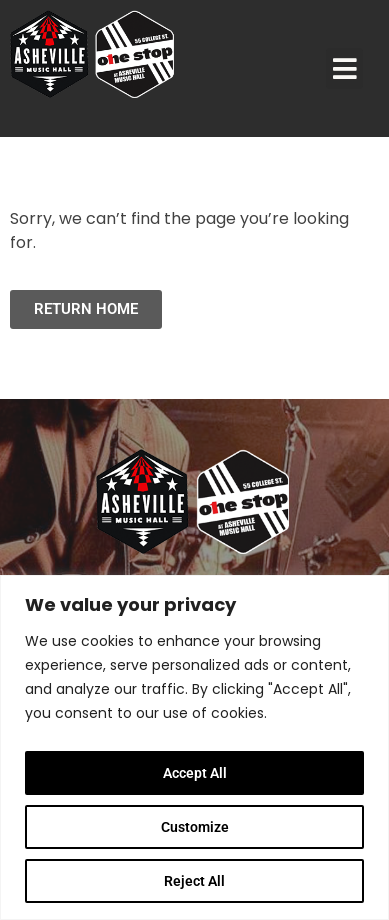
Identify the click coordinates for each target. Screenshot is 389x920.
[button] (345, 68)
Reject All (194, 881)
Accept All (195, 773)
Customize (195, 827)
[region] (194, 747)
